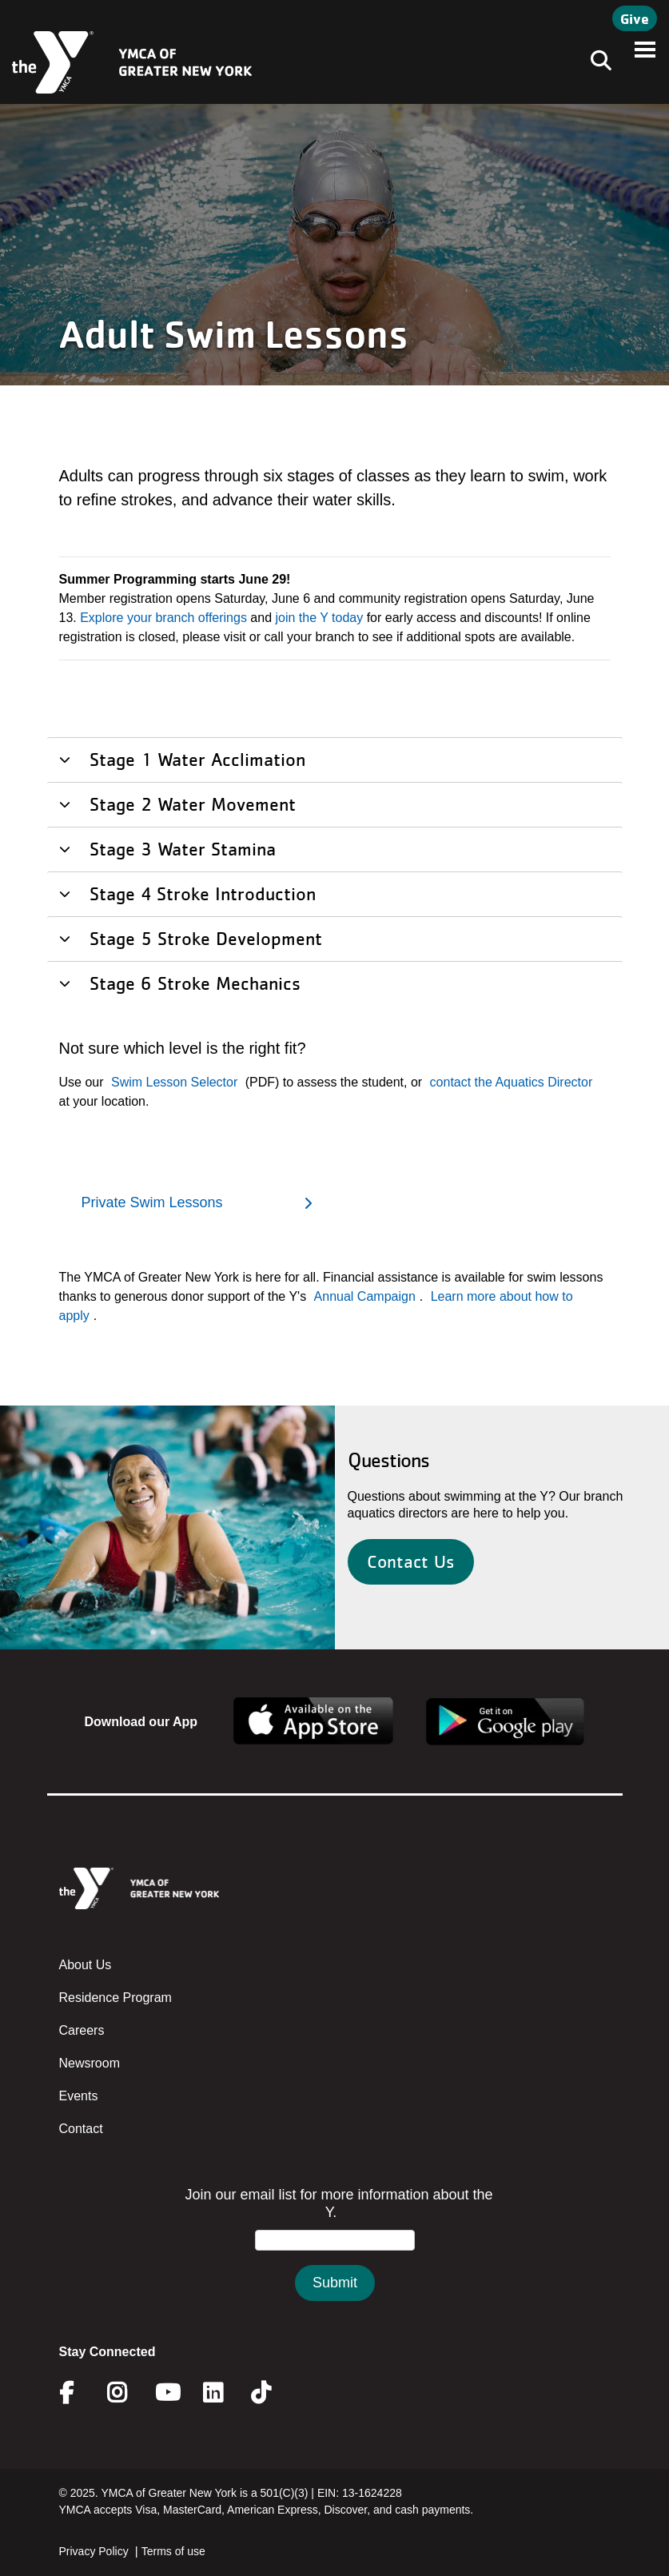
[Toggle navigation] (596, 62)
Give (634, 18)
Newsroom (89, 2063)
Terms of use (173, 2551)
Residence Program (115, 1997)
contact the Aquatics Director (511, 1082)
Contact (81, 2128)
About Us (85, 1965)
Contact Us (411, 1561)
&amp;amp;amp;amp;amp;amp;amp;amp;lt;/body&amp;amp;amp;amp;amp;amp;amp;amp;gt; (335, 2260)
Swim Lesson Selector (174, 1082)
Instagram (128, 2393)
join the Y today (320, 617)
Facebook (78, 2393)
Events (78, 2096)
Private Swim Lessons (152, 1202)
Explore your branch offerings (163, 617)
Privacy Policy (94, 2551)
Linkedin (224, 2393)
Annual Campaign (365, 1296)
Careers (82, 2030)
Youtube (166, 2393)
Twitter (272, 2393)
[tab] (335, 758)
